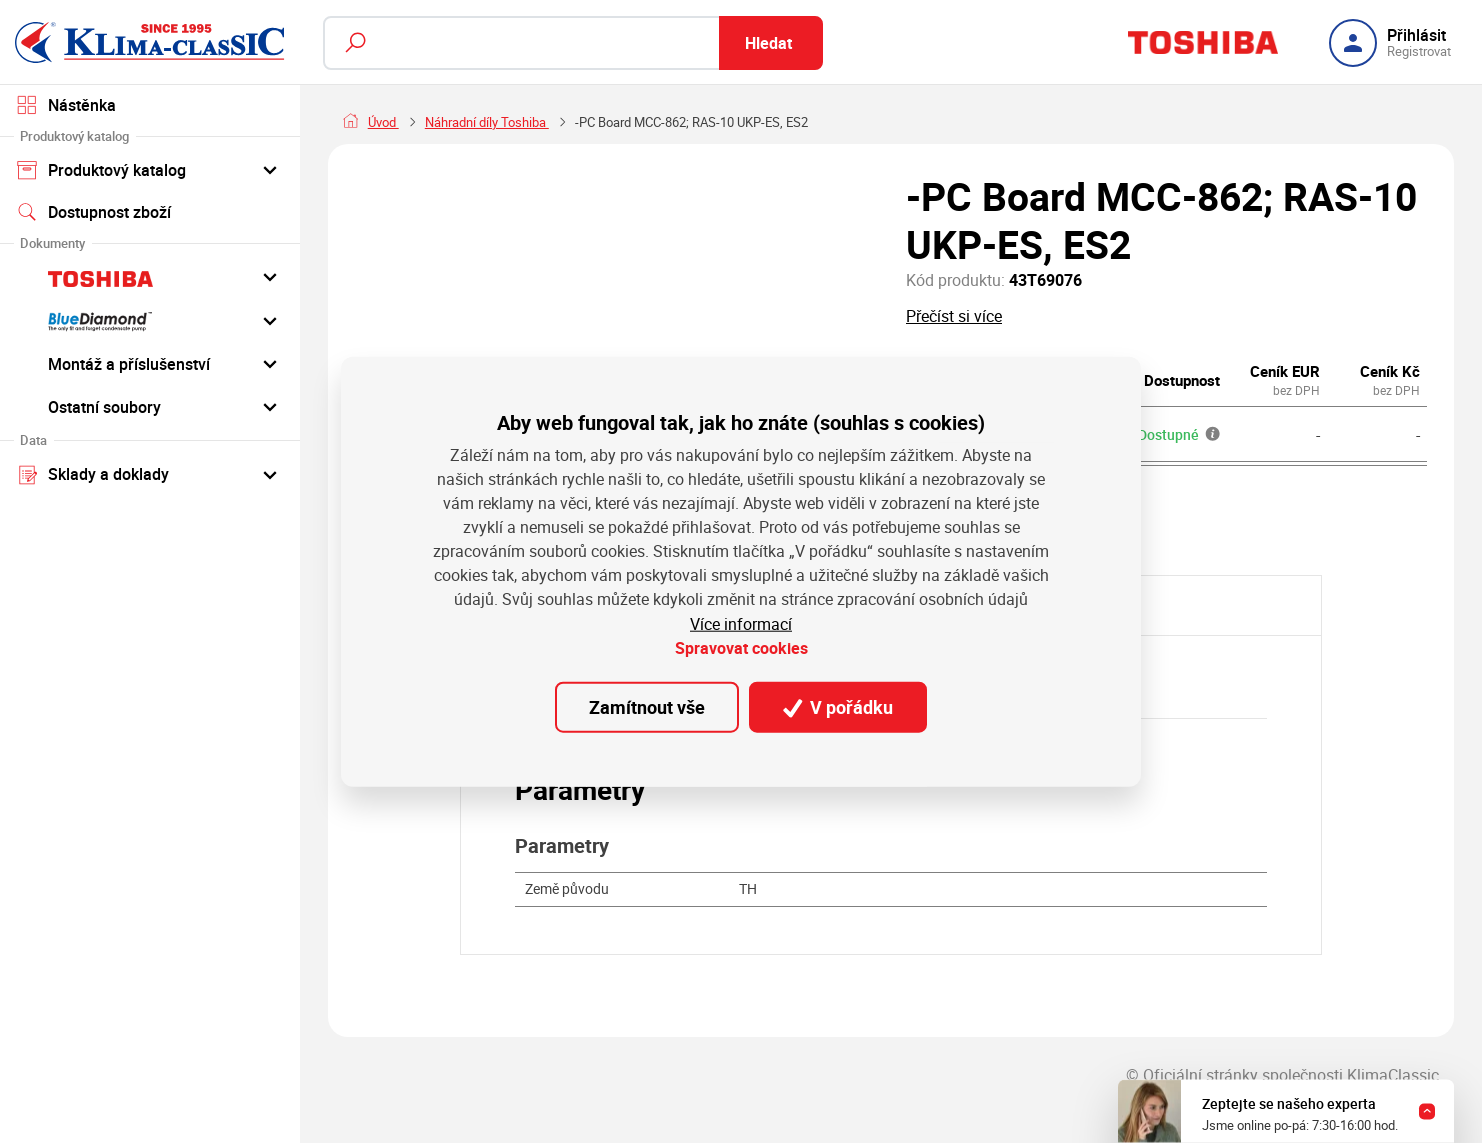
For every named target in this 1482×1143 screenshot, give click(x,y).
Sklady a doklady (150, 474)
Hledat (768, 43)
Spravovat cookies (741, 648)
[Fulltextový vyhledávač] (573, 43)
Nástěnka (66, 105)
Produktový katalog (150, 169)
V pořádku (838, 707)
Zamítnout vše (647, 707)
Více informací (741, 624)
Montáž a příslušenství (150, 363)
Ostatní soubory (150, 406)
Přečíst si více (954, 316)
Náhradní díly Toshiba (589, 122)
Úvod (383, 122)
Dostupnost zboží (93, 212)
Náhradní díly (463, 122)
